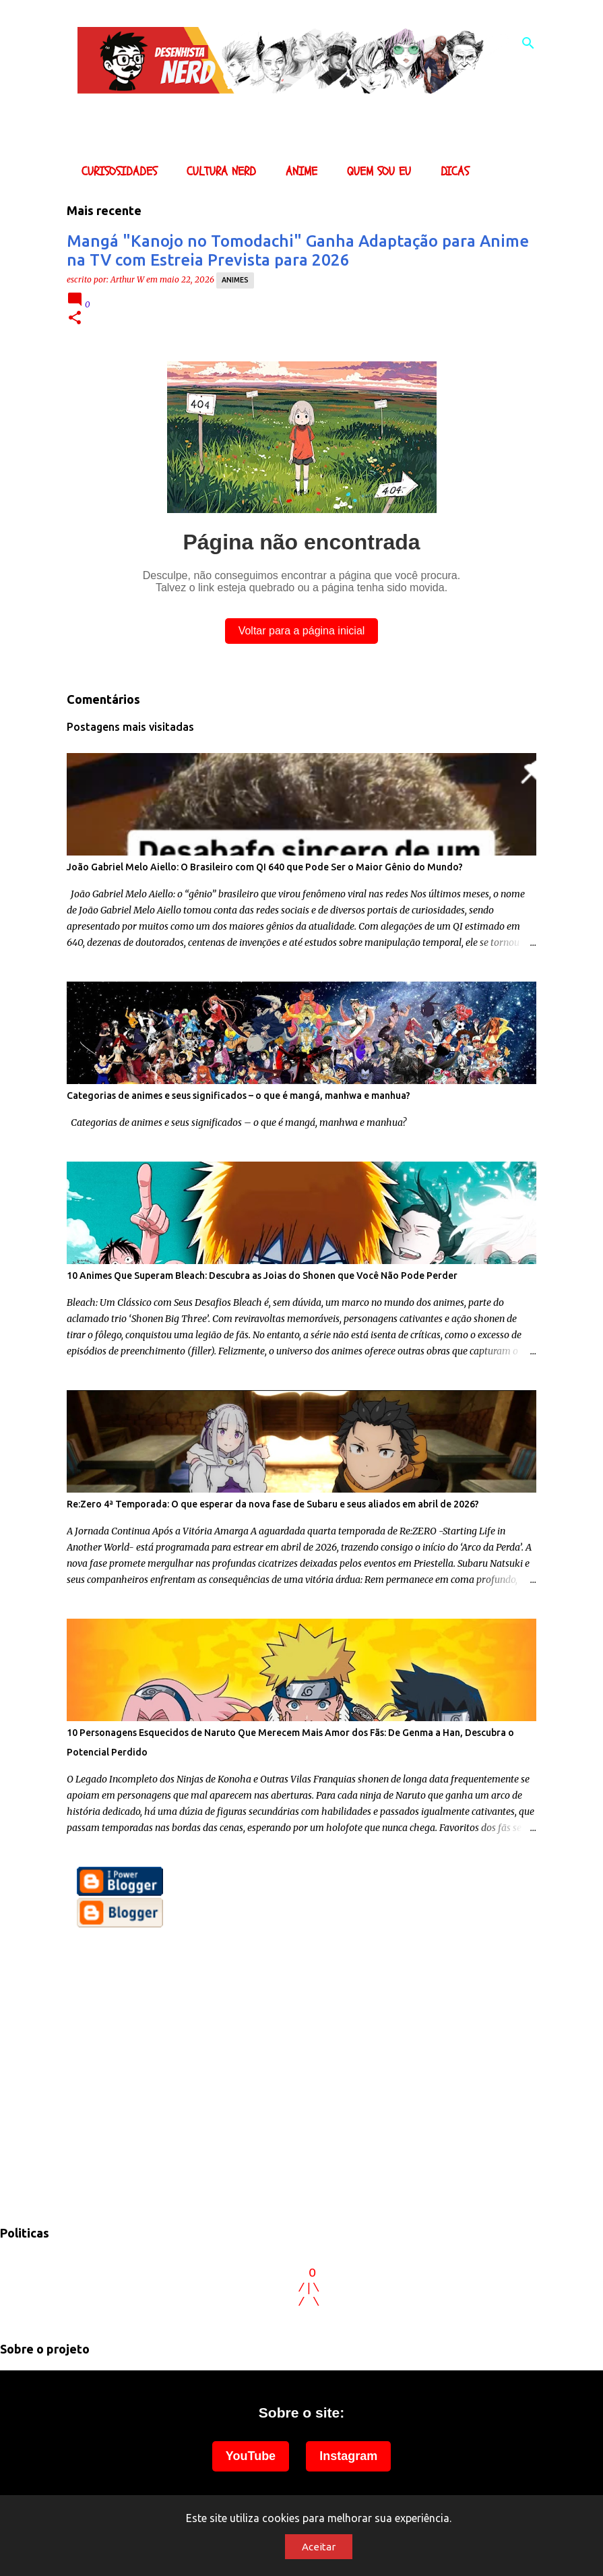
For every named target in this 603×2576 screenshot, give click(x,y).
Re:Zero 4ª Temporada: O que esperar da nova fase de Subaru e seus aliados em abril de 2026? (273, 1504)
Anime (297, 171)
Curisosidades (115, 171)
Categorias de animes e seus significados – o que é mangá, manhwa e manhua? (238, 1095)
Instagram (348, 2456)
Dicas (451, 171)
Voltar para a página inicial (302, 630)
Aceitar (319, 2546)
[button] (75, 318)
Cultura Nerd (217, 171)
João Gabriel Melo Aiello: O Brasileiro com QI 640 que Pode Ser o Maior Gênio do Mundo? (265, 867)
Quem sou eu (375, 171)
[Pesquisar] (528, 43)
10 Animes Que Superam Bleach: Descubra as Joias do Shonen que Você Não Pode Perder (262, 1275)
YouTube (251, 2456)
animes (235, 280)
